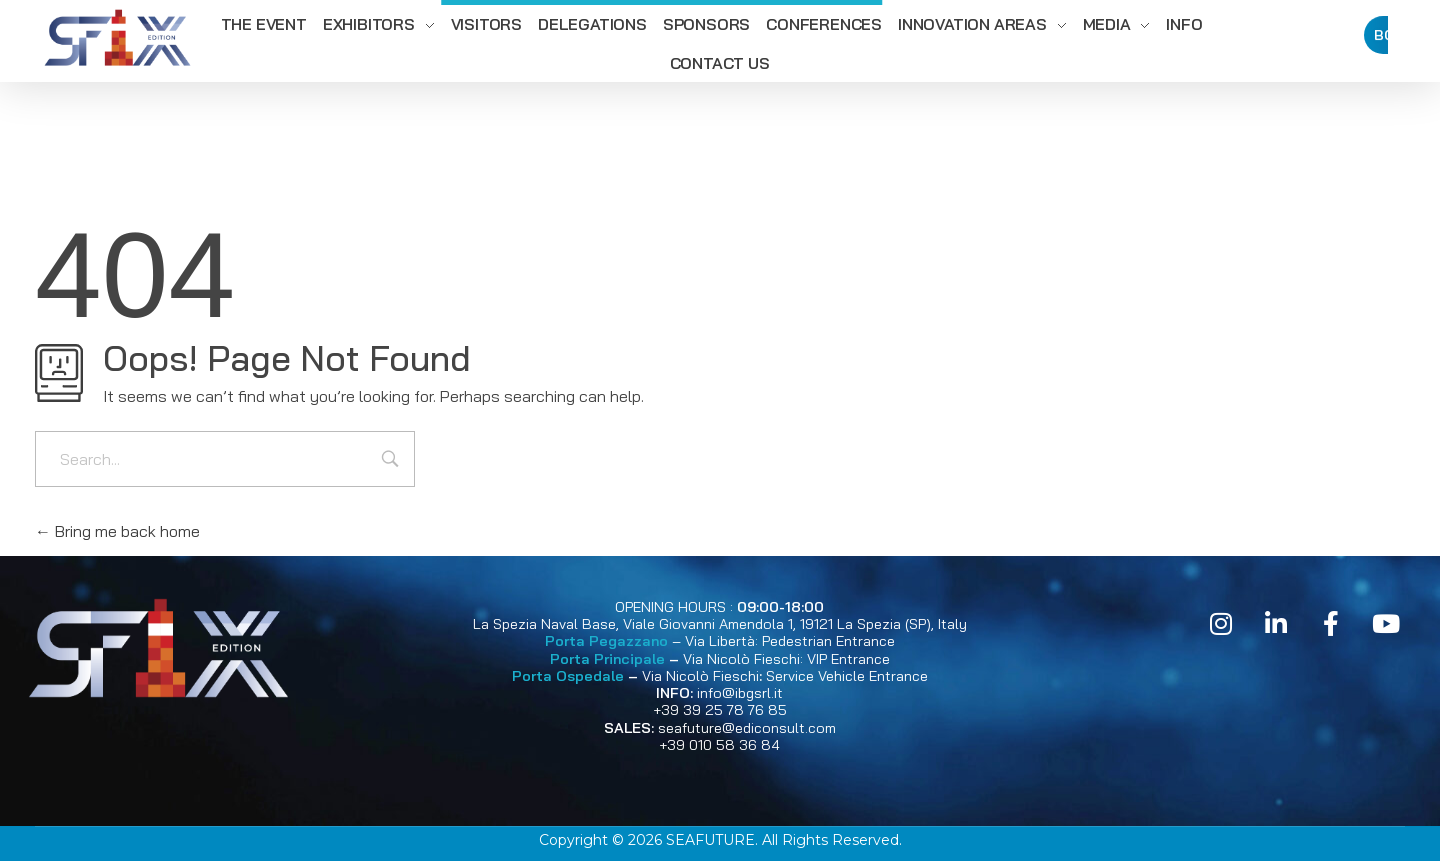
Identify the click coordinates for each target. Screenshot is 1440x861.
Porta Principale (607, 659)
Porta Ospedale (568, 676)
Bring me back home (117, 531)
